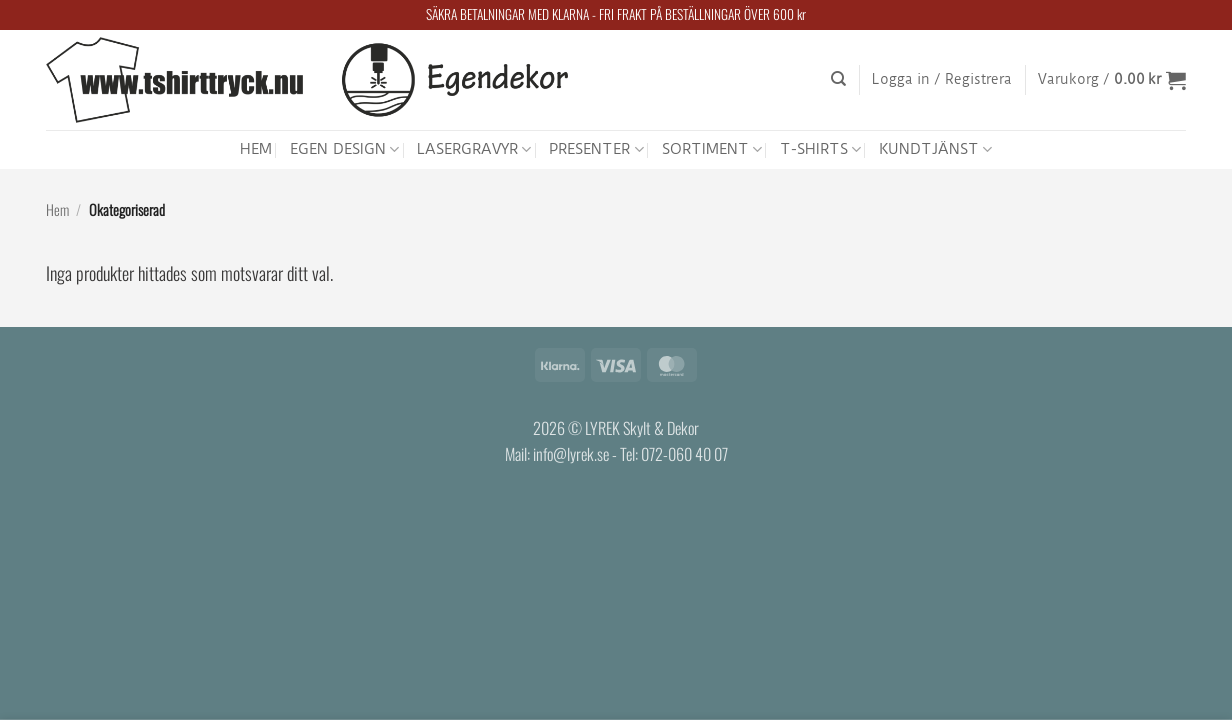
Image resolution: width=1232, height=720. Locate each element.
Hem (57, 209)
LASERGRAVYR (474, 149)
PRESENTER (596, 149)
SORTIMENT (712, 149)
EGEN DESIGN (344, 149)
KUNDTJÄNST (935, 149)
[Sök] (838, 79)
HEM (256, 149)
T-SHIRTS (820, 149)
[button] (942, 80)
